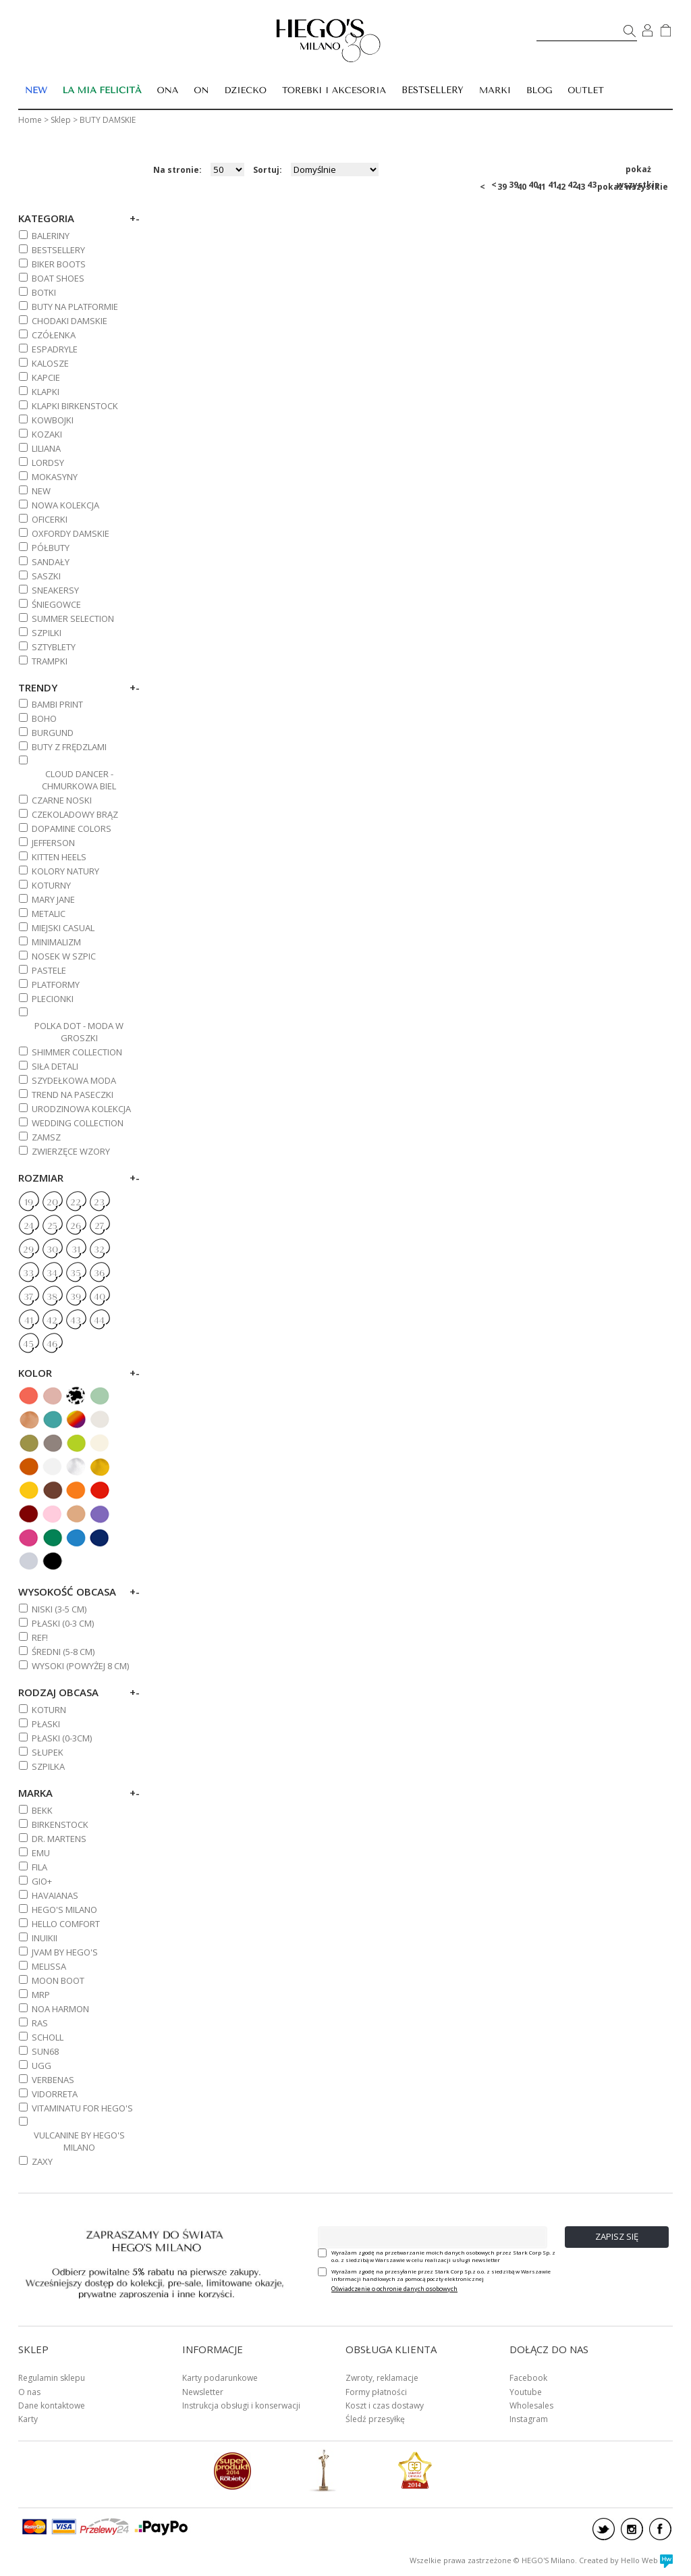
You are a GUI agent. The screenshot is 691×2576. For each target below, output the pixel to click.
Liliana (46, 448)
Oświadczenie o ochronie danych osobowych (394, 2288)
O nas (29, 2392)
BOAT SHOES (58, 278)
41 (552, 184)
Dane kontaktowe (51, 2405)
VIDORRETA (55, 2094)
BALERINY (51, 236)
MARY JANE (53, 899)
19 (28, 1202)
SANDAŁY (51, 562)
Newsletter (202, 2392)
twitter (603, 2529)
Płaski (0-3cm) (62, 1738)
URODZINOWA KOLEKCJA (81, 1109)
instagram (632, 2529)
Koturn (49, 1710)
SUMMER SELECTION (73, 618)
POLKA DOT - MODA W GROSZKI (78, 1032)
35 (75, 1273)
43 (592, 184)
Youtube (525, 2392)
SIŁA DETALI (55, 1066)
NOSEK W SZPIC (64, 956)
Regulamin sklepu (51, 2378)
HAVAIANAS (55, 1895)
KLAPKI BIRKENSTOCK (75, 406)
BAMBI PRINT (57, 704)
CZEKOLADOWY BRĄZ (75, 814)
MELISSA (49, 1966)
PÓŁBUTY (51, 548)
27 (99, 1226)
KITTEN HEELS (59, 857)
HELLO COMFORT (66, 1924)
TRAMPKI (49, 661)
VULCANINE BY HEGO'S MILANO (79, 2141)
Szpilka (48, 1766)
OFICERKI (49, 519)
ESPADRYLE (55, 349)
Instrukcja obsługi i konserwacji (241, 2405)
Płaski (46, 1724)
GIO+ (42, 1881)
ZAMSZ (46, 1137)
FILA (39, 1867)
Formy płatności (376, 2392)
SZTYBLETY (54, 647)
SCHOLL (47, 2037)
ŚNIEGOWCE (56, 604)
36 (99, 1273)
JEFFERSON (53, 843)
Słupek (47, 1752)
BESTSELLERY (433, 90)
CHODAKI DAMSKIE (69, 321)
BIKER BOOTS (59, 264)
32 (99, 1249)
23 (99, 1202)
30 (52, 1249)
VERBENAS (53, 2080)
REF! (40, 1637)
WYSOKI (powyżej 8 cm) (80, 1666)
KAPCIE (46, 377)
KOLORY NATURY (65, 871)
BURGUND (53, 733)
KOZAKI (47, 434)
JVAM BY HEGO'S (65, 1952)
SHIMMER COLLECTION (77, 1052)
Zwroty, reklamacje (382, 2378)
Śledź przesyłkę (375, 2419)
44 (99, 1320)
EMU (41, 1853)
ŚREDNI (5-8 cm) (63, 1652)
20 (52, 1202)
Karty (28, 2419)
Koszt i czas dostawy (385, 2405)
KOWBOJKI (53, 420)
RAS (40, 2023)
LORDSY (48, 462)
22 (75, 1202)
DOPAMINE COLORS (71, 828)
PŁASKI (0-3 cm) (63, 1623)
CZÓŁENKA (54, 335)
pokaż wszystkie (638, 170)
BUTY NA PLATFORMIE (75, 306)
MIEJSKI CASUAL (63, 928)
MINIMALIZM (56, 942)
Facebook (528, 2378)
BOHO (44, 718)
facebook (660, 2529)
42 (572, 184)
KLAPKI (45, 392)
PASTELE (49, 970)
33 (28, 1273)
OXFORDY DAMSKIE (70, 533)
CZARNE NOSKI (62, 800)
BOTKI (44, 292)
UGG (41, 2065)
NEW (41, 491)
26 (75, 1226)
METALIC (48, 914)
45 (28, 1344)
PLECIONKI (53, 999)
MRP (41, 1995)
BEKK (42, 1810)
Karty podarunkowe (220, 2378)
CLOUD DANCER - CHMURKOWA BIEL (79, 780)
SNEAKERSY (55, 590)
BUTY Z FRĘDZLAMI (69, 747)
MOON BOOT (58, 1980)
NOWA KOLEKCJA (65, 505)
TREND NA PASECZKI (72, 1094)
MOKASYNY (55, 477)
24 (29, 1226)
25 (52, 1226)
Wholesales (531, 2405)
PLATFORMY (56, 984)
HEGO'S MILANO (64, 1909)
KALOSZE (50, 363)
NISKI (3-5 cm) (59, 1609)
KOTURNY (51, 885)
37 (28, 1297)
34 (52, 1273)
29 (28, 1249)
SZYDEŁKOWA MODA (74, 1080)
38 (52, 1297)
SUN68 (45, 2051)
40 (533, 184)
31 (76, 1249)
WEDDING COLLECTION (77, 1123)
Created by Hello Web (626, 2560)
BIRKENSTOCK (60, 1824)
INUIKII (44, 1938)
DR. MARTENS (59, 1839)
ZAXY (42, 2161)
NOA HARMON (60, 2009)
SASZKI (46, 576)
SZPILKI (46, 633)
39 (513, 184)
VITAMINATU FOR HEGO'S (82, 2108)
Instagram (528, 2419)
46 (52, 1344)
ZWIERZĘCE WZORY (71, 1151)
